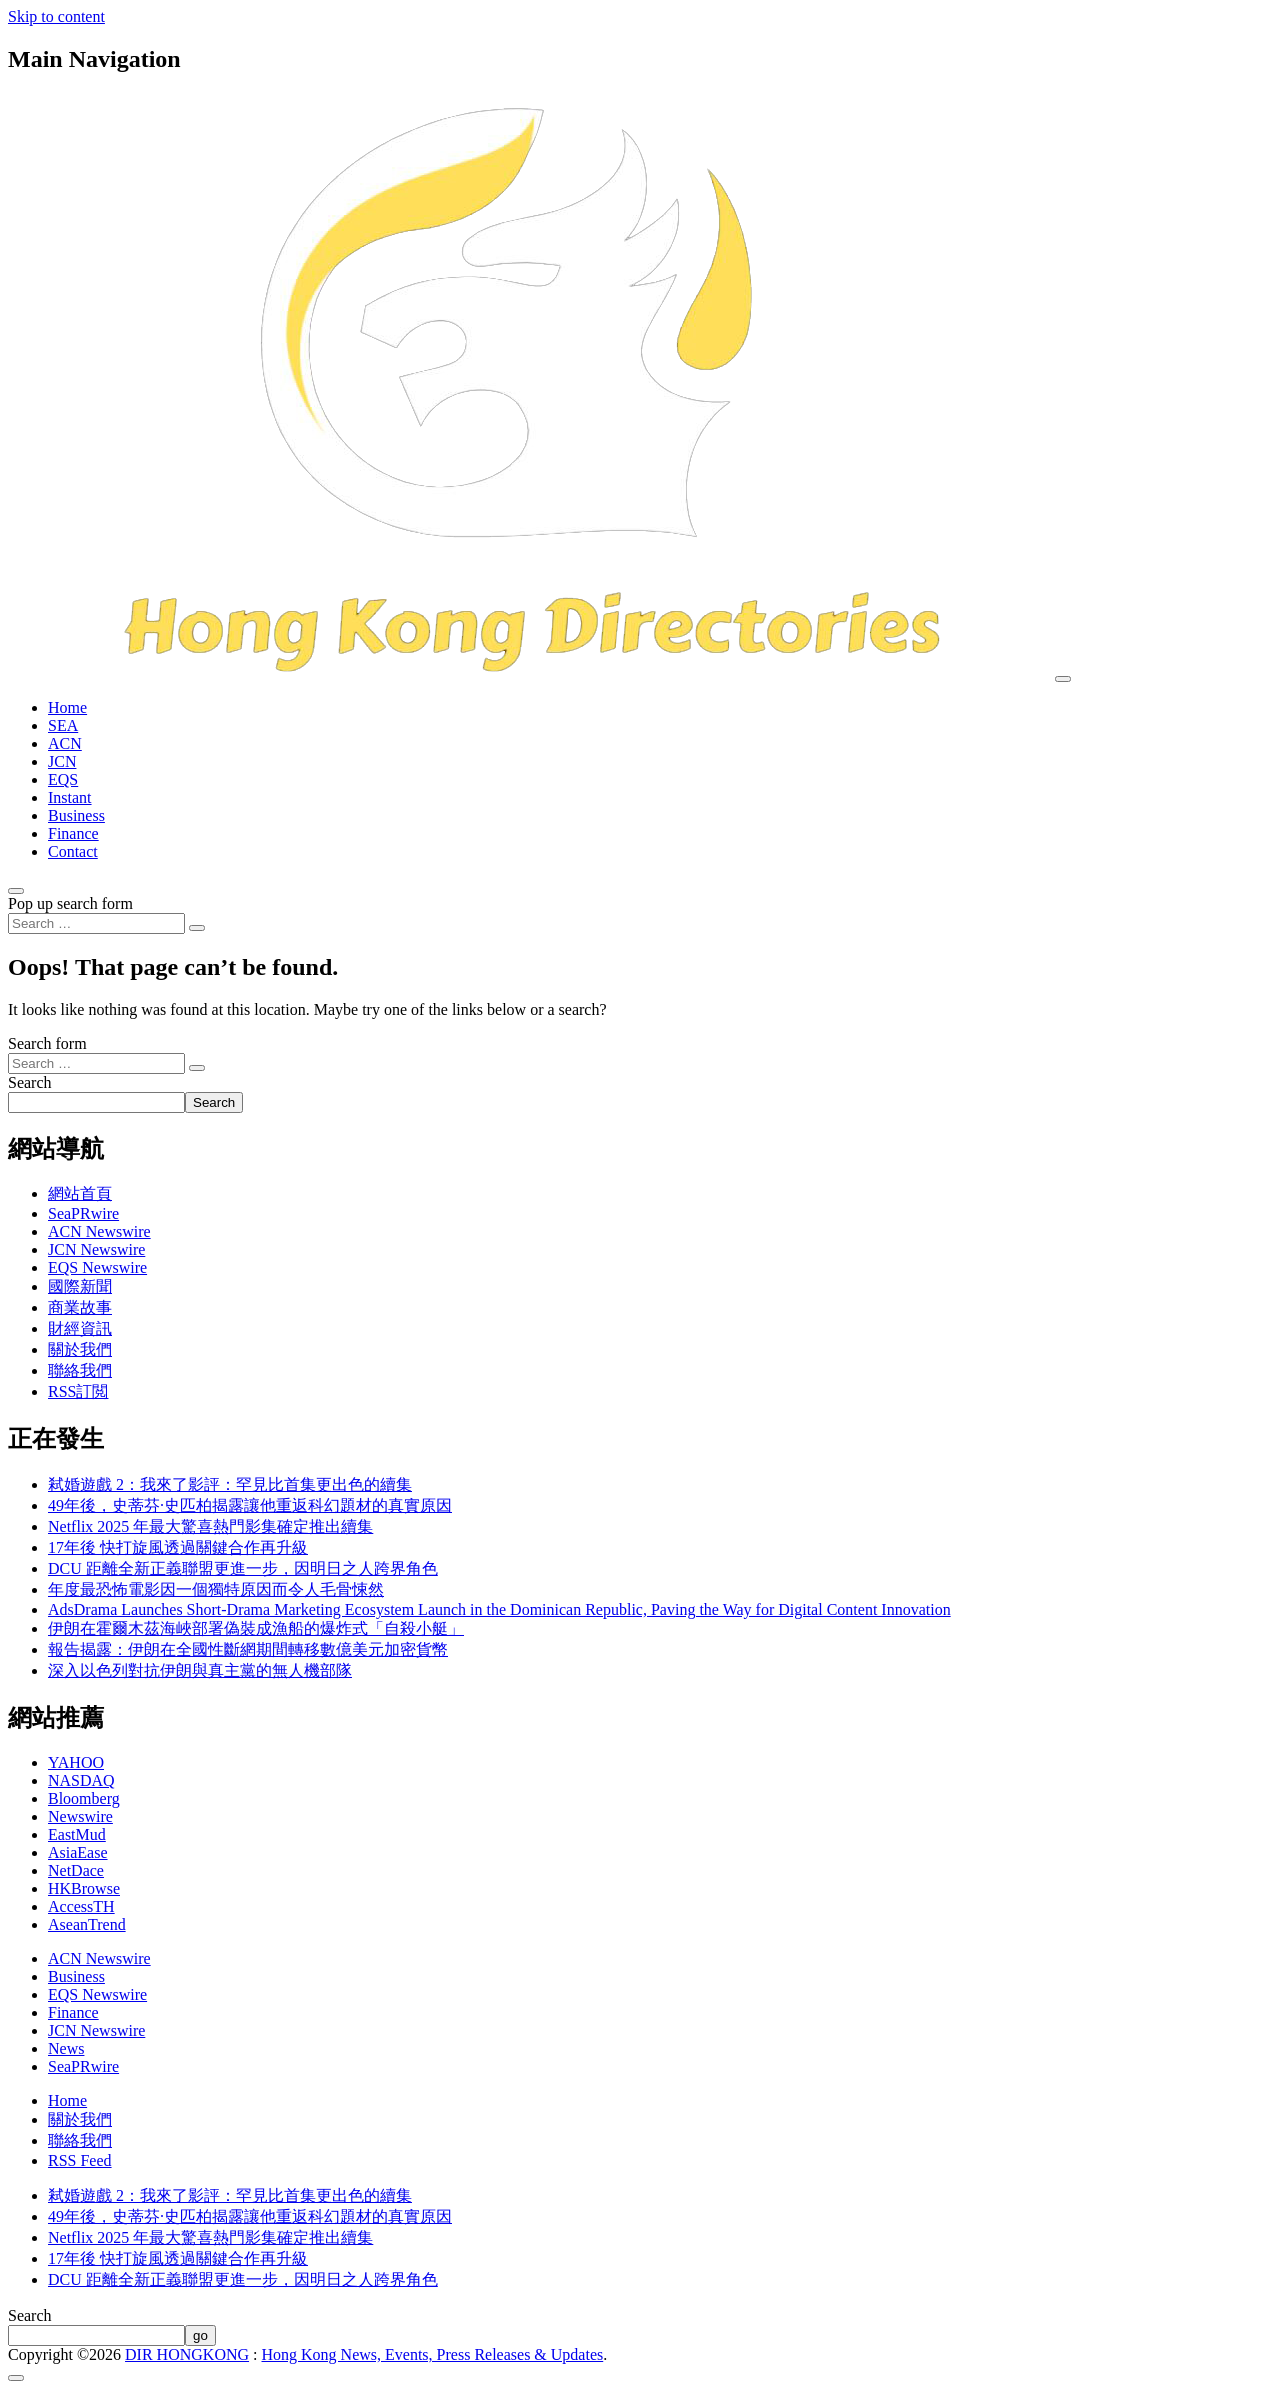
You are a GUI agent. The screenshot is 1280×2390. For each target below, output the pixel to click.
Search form (47, 1043)
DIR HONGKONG (187, 2354)
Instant (70, 797)
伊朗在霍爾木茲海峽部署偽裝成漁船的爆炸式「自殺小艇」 (256, 1628)
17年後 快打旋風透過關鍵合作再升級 (178, 1547)
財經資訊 (80, 1328)
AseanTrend (87, 1924)
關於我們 (80, 1349)
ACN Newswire (99, 1231)
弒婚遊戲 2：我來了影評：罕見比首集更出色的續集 (230, 1484)
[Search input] (96, 923)
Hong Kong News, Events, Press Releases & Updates (433, 2354)
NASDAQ (81, 1780)
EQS (63, 779)
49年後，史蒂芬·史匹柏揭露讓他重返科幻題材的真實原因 (250, 1505)
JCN (62, 761)
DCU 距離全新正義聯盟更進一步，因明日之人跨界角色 (243, 1568)
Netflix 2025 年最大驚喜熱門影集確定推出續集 (210, 1526)
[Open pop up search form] (16, 891)
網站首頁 (80, 1193)
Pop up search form (70, 903)
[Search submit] (197, 928)
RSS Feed (80, 2160)
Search (30, 1082)
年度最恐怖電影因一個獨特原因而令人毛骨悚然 (216, 1589)
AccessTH (81, 1906)
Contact (73, 851)
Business (76, 815)
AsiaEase (78, 1852)
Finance (73, 833)
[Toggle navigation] (1063, 679)
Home (67, 707)
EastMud (77, 1834)
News (66, 2048)
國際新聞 (80, 1286)
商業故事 (80, 1307)
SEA (63, 725)
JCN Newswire (96, 1249)
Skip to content (56, 16)
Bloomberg (84, 1798)
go (200, 2335)
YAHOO (76, 1762)
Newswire (80, 1816)
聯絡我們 (80, 1370)
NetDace (76, 1870)
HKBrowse (84, 1888)
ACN (65, 743)
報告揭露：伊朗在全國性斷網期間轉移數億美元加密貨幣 (248, 1649)
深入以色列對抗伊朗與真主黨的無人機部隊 (200, 1670)
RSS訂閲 (78, 1391)
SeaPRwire (83, 1213)
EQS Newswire (97, 1267)
